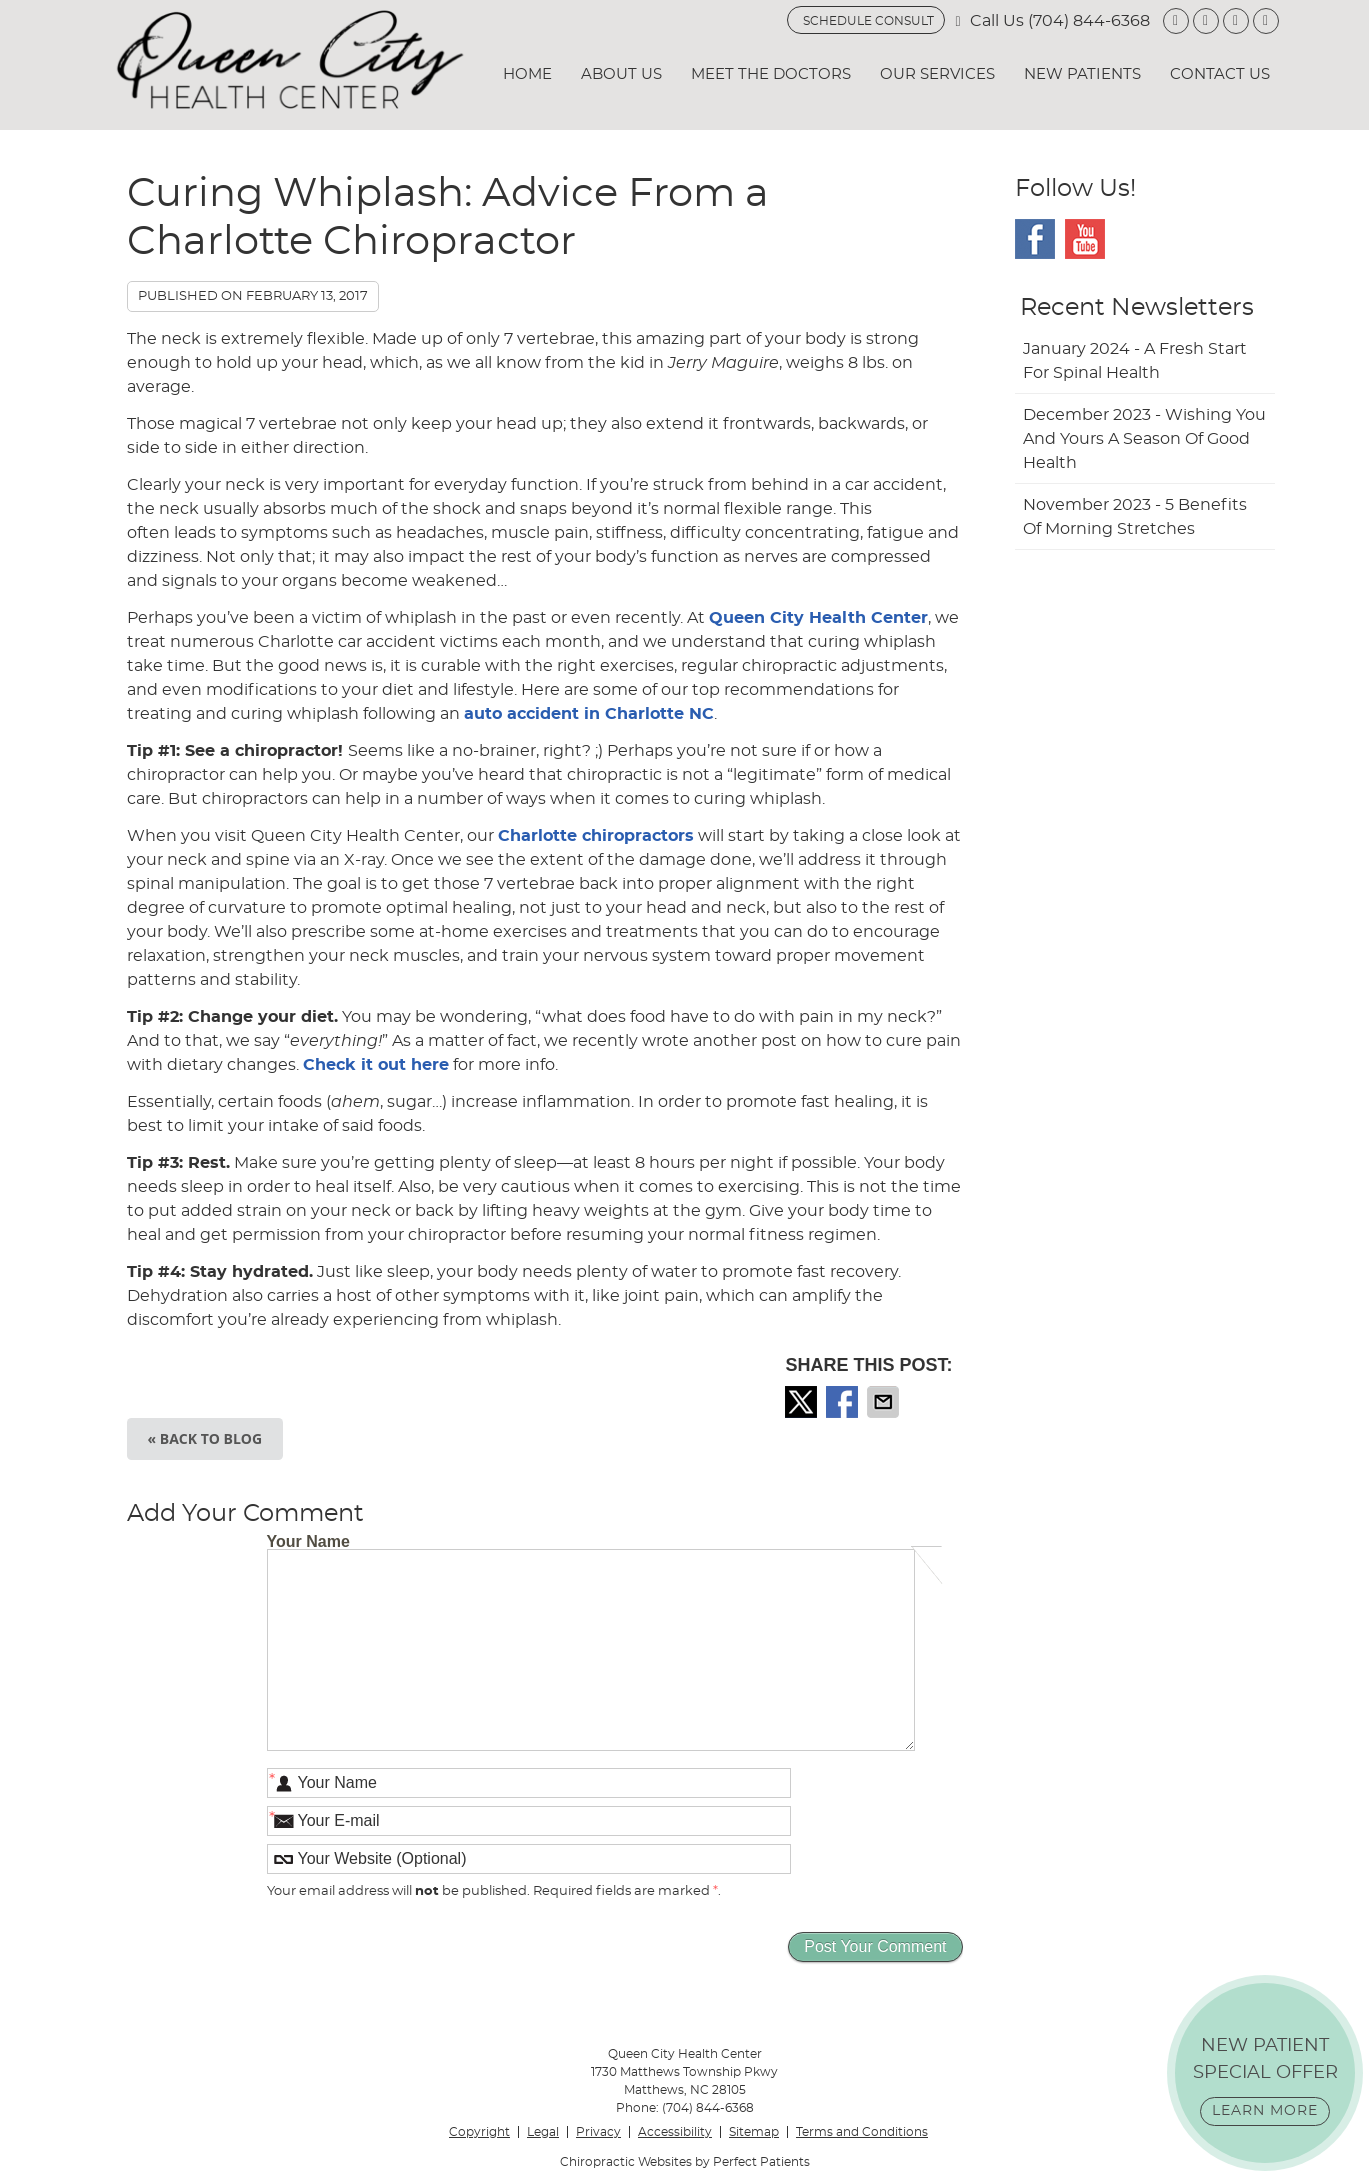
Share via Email (885, 1402)
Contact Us (1220, 74)
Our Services (937, 74)
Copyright (479, 2132)
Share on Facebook (844, 1402)
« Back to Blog (205, 1438)
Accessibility (675, 2132)
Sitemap (754, 2132)
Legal (543, 2132)
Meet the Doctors (771, 74)
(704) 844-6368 (1089, 21)
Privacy (598, 2132)
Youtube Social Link (1085, 239)
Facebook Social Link (1035, 239)
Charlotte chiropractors (596, 836)
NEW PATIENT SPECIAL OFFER (1265, 2081)
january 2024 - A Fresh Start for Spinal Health (1135, 361)
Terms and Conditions (862, 2132)
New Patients (1082, 74)
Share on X (803, 1402)
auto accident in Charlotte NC (589, 714)
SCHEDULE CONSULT (868, 21)
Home (527, 74)
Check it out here (376, 1065)
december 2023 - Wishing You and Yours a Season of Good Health (1144, 439)
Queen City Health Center (818, 618)
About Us (621, 74)
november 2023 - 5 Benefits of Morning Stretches (1135, 517)
